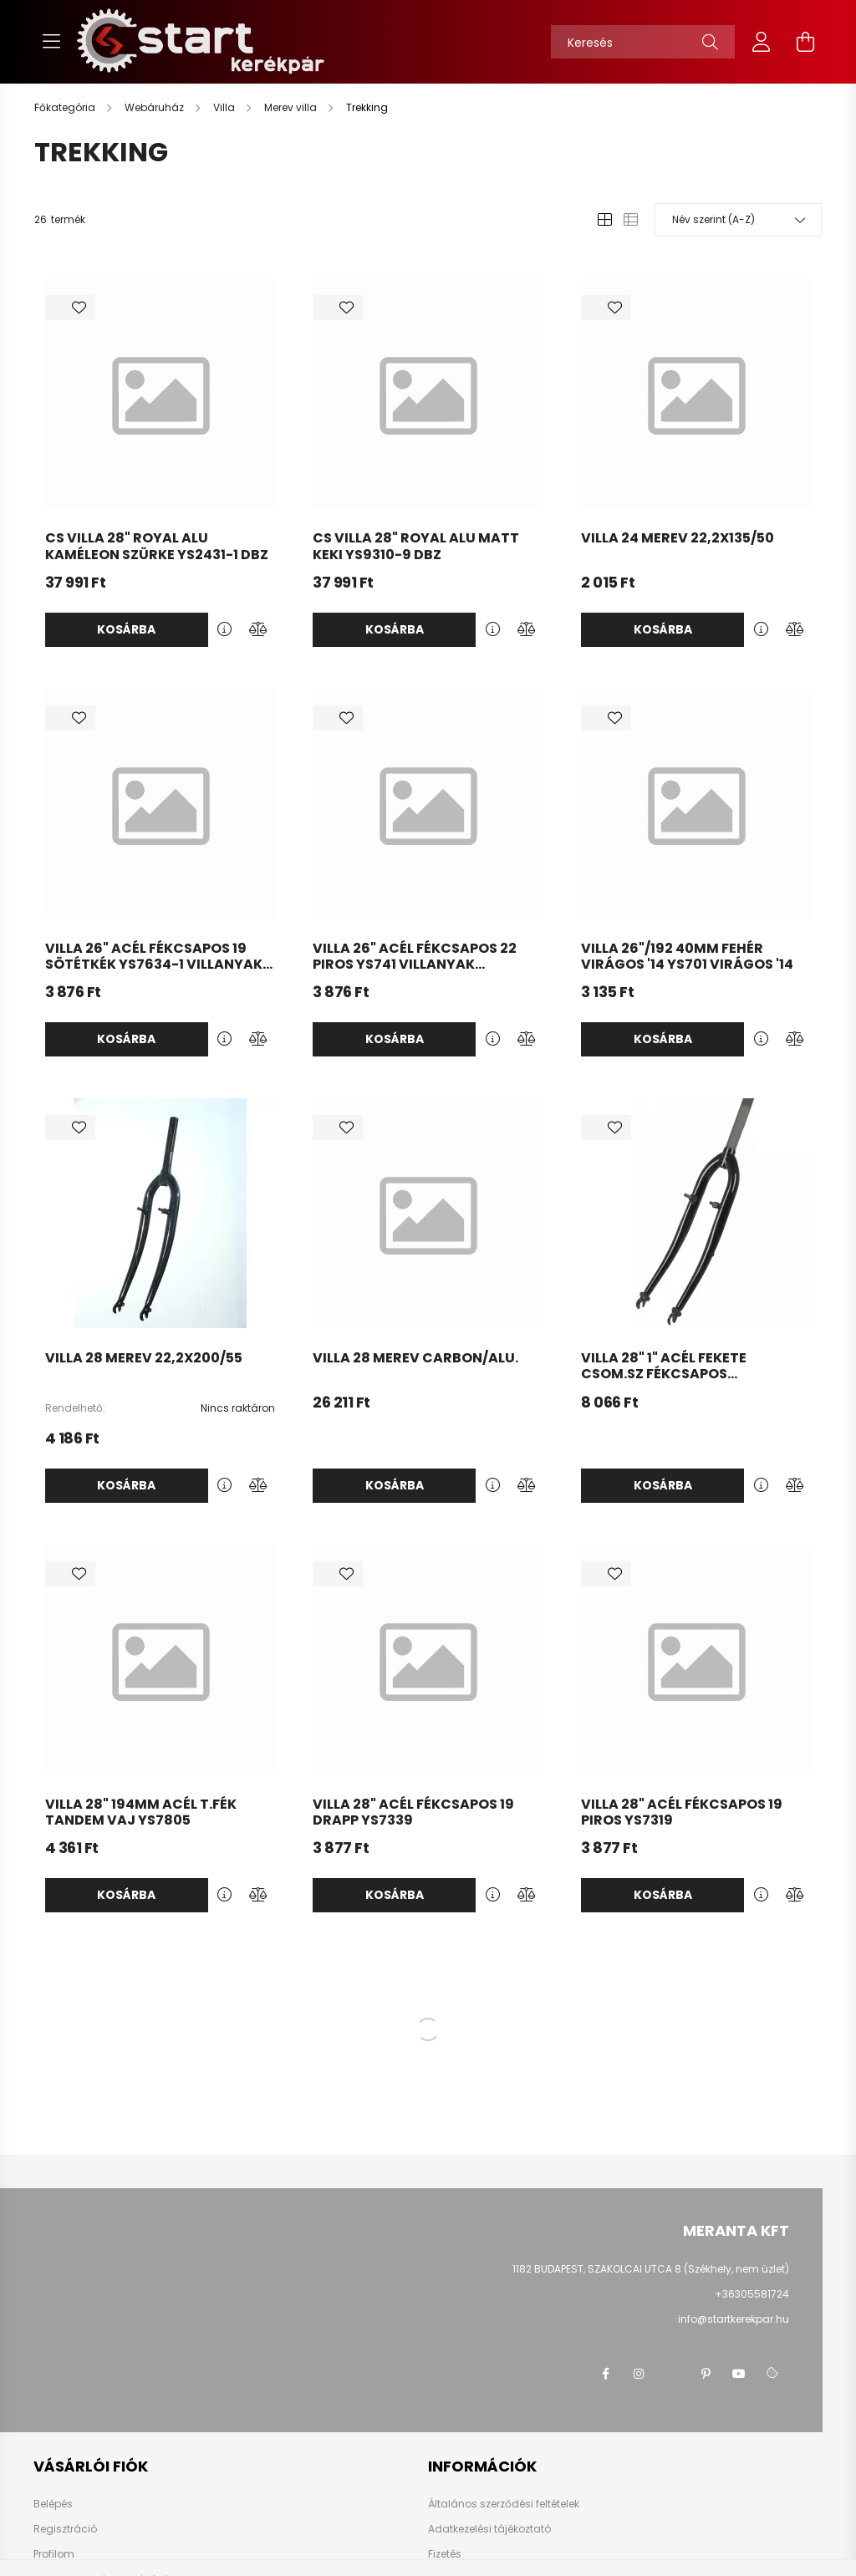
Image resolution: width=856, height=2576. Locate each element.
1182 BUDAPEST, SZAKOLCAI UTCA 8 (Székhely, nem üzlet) (650, 2269)
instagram (638, 2373)
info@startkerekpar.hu (733, 2319)
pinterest (705, 2373)
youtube (739, 2373)
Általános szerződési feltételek (503, 2504)
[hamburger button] (51, 42)
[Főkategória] (66, 107)
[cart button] (805, 42)
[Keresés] (643, 42)
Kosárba (126, 629)
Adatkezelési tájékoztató (489, 2529)
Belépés (53, 2504)
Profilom (53, 2554)
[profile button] (761, 42)
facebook (605, 2373)
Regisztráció (65, 2529)
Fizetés (444, 2554)
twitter (672, 2373)
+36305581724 (752, 2294)
